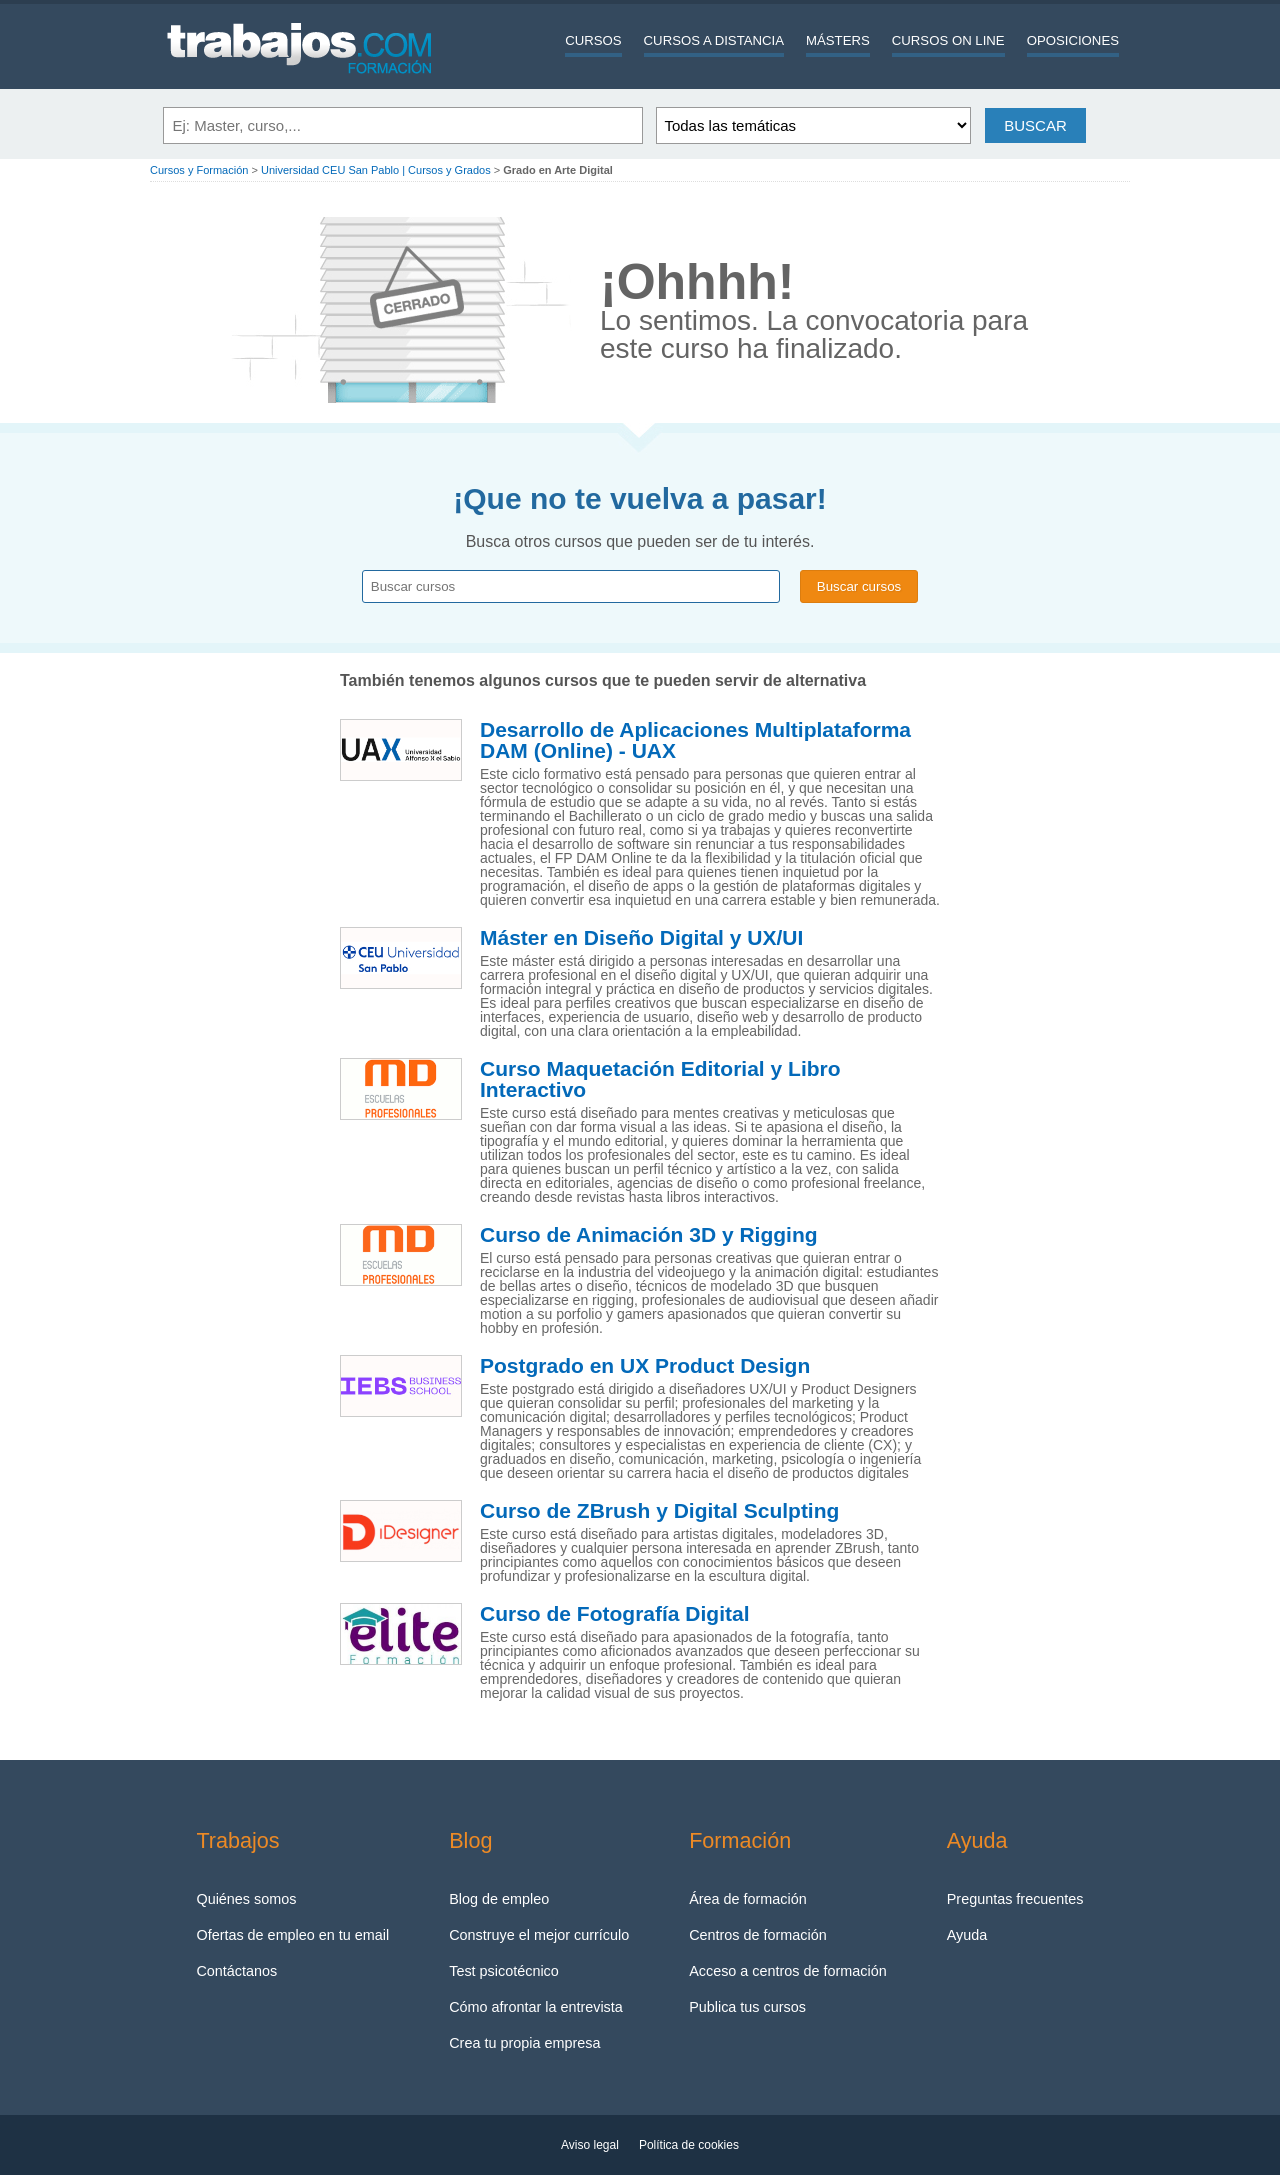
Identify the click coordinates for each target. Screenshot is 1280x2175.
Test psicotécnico (504, 1971)
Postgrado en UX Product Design (645, 1366)
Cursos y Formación (199, 170)
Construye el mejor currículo (539, 1935)
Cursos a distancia (714, 40)
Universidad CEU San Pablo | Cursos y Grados (376, 170)
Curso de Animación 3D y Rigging (649, 1235)
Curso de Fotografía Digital (615, 1614)
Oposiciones (1073, 40)
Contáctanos (236, 1971)
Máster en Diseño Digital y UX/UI (641, 938)
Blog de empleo (499, 1899)
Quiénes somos (246, 1899)
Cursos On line (948, 40)
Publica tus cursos (747, 2007)
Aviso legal (590, 2145)
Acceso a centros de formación (788, 1971)
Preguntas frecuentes (1015, 1899)
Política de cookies (689, 2145)
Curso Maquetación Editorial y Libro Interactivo (660, 1079)
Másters (838, 40)
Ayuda (967, 1935)
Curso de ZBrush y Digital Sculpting (659, 1511)
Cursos (593, 40)
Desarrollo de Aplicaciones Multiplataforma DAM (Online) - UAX (695, 740)
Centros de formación (758, 1935)
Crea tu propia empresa (524, 2043)
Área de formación (748, 1899)
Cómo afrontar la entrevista (536, 2007)
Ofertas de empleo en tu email (292, 1935)
